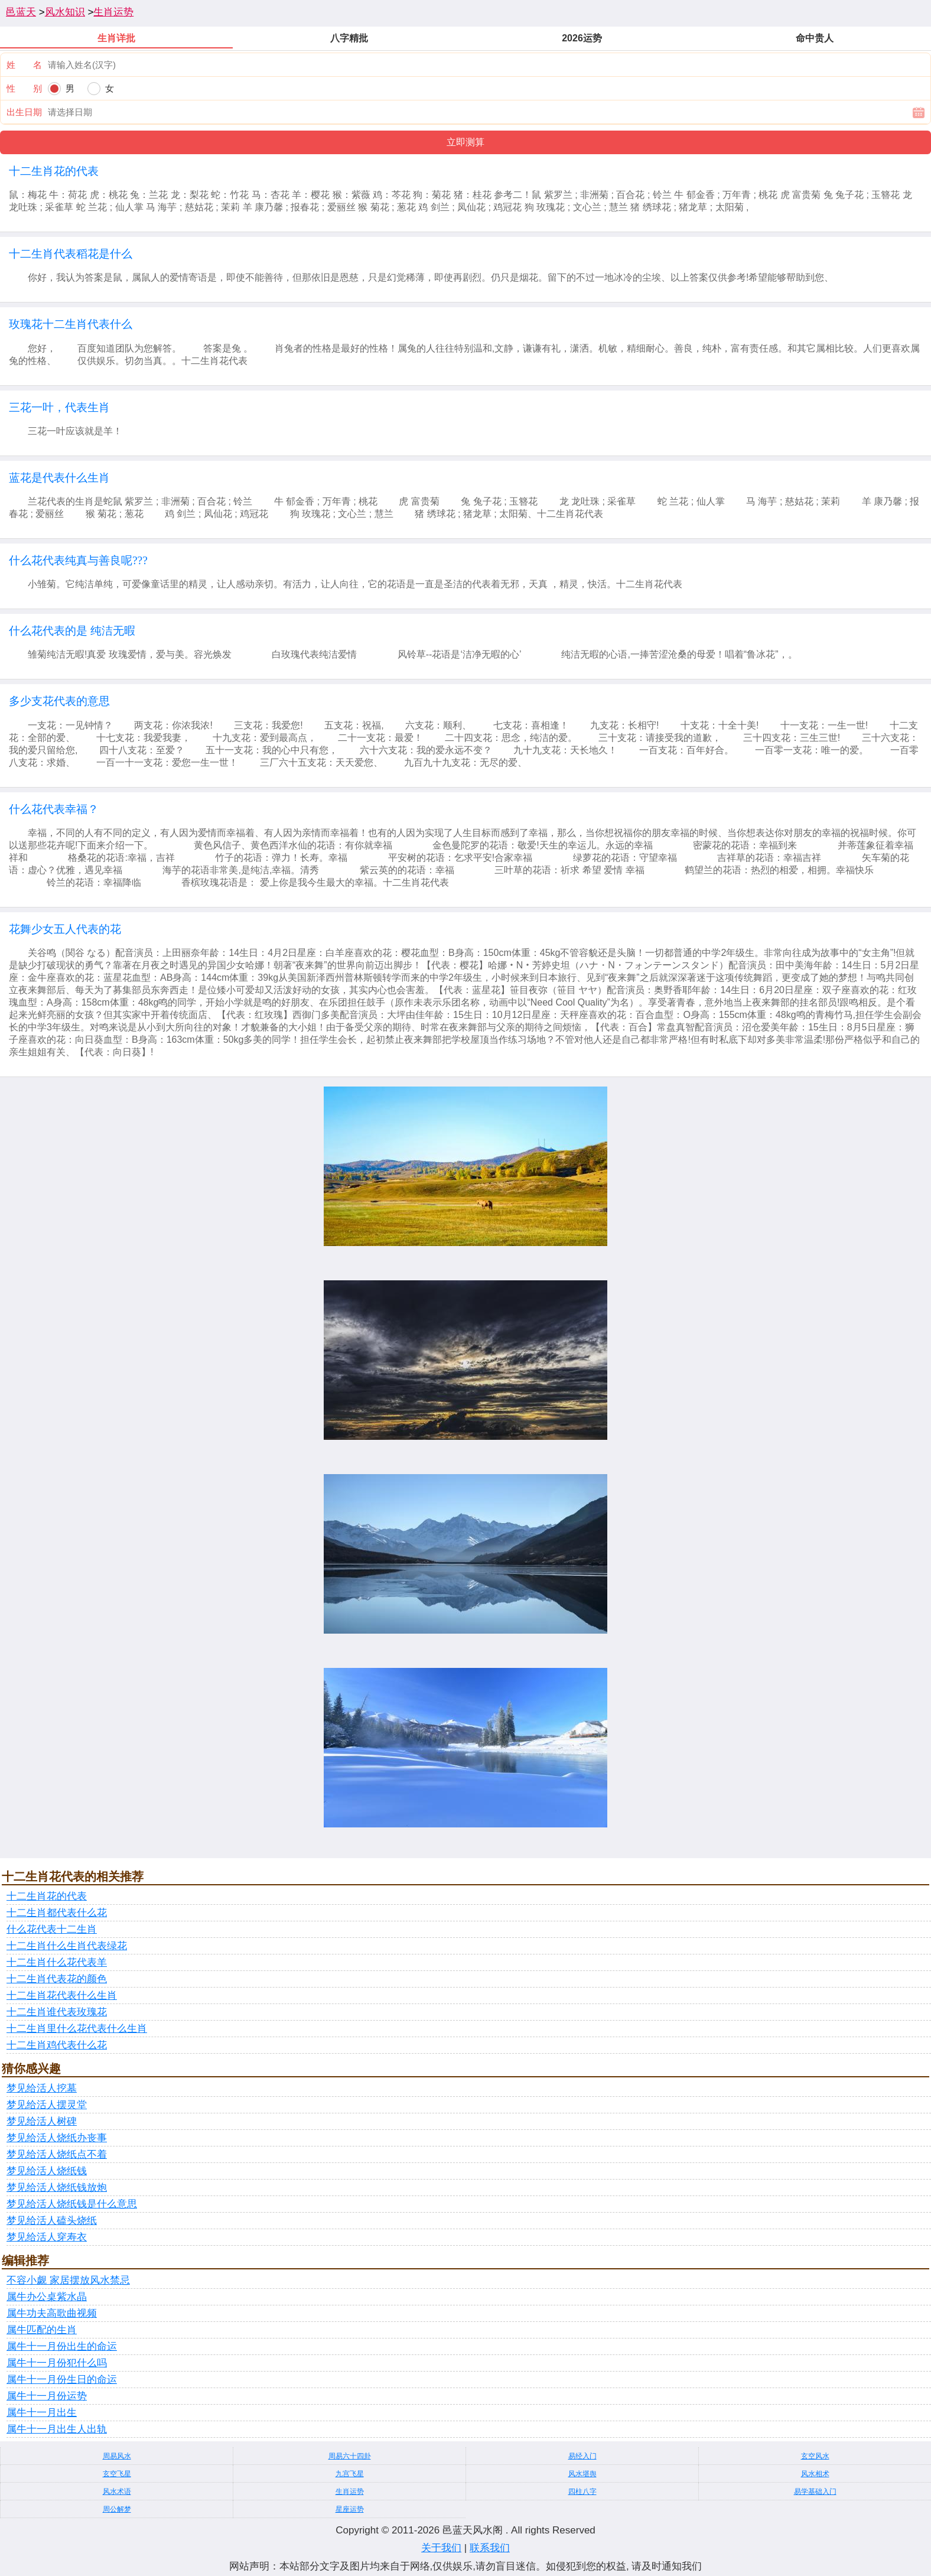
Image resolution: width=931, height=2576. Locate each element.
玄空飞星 (117, 2474)
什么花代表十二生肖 (51, 1929)
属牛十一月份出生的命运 (61, 2346)
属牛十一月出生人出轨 (56, 2429)
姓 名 (24, 65)
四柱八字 (582, 2491)
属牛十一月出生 (41, 2412)
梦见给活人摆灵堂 (46, 2104)
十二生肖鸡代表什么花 (56, 2045)
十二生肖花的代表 (46, 1896)
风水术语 (117, 2491)
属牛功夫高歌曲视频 (51, 2313)
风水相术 (815, 2474)
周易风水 (117, 2456)
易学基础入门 (815, 2491)
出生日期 (24, 112)
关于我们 (441, 2548)
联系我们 (490, 2548)
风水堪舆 (582, 2474)
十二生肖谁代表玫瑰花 (56, 2012)
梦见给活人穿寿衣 (46, 2237)
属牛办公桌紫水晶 (46, 2296)
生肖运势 (113, 12)
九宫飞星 (350, 2474)
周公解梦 (117, 2509)
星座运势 (350, 2509)
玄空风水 (815, 2456)
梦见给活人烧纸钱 (46, 2171)
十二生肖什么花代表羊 (56, 1962)
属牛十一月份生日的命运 (61, 2379)
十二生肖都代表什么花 (56, 1912)
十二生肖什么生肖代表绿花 (66, 1945)
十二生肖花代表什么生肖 (61, 1995)
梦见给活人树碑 (41, 2121)
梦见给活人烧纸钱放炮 (56, 2187)
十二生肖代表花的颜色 (56, 1979)
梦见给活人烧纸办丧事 (56, 2138)
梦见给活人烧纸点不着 (56, 2154)
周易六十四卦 (349, 2456)
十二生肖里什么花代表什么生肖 (76, 2028)
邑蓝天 (21, 12)
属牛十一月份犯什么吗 (56, 2363)
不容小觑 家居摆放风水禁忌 (68, 2280)
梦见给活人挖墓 (41, 2088)
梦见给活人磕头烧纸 (51, 2220)
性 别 (24, 88)
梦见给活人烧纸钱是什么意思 (71, 2204)
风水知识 (65, 12)
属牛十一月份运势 (46, 2396)
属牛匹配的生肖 (41, 2330)
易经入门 (582, 2456)
